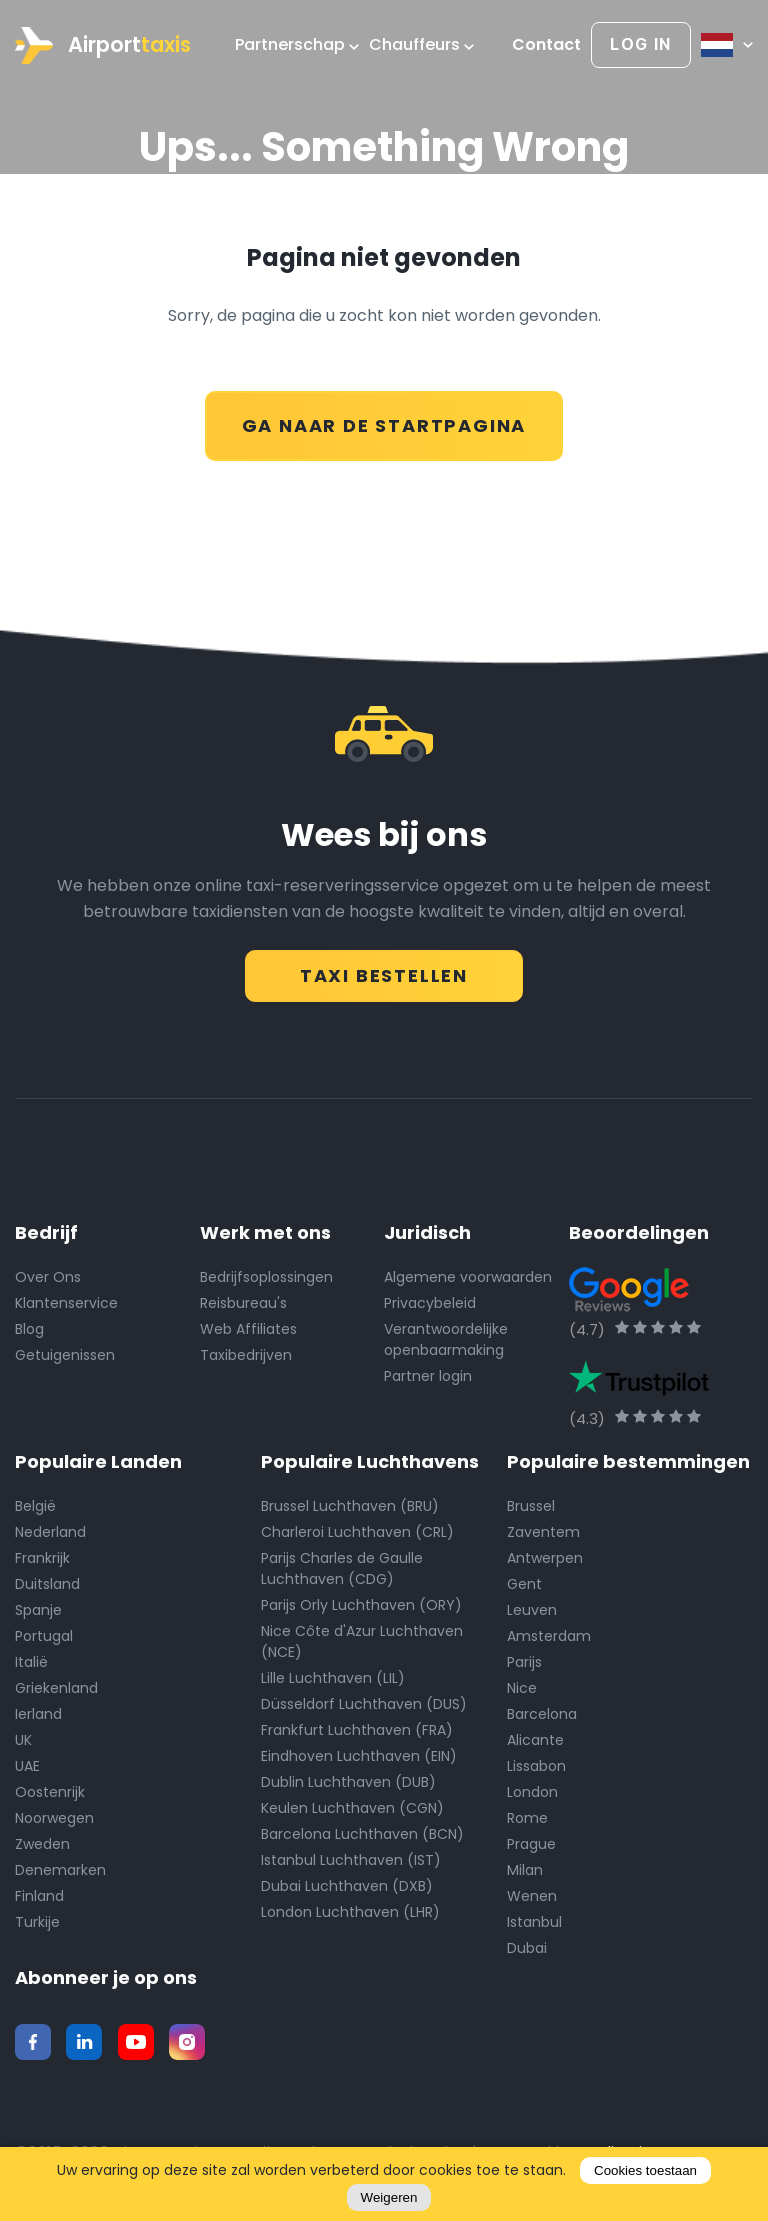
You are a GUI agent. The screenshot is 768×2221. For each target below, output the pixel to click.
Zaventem (543, 1531)
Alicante (535, 1739)
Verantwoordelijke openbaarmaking (446, 1338)
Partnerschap (297, 45)
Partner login (428, 1375)
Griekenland (56, 1687)
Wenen (532, 1895)
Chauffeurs (421, 45)
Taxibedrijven (246, 1354)
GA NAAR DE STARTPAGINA (384, 420)
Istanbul (534, 1921)
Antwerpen (545, 1557)
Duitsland (47, 1583)
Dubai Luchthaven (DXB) (347, 1885)
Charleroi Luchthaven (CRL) (357, 1531)
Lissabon (536, 1765)
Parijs (524, 1661)
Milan (525, 1869)
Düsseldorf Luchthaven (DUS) (364, 1703)
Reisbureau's (243, 1302)
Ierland (38, 1713)
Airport (103, 45)
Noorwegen (54, 1817)
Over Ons (48, 1276)
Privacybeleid (430, 1302)
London (532, 1791)
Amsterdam (549, 1635)
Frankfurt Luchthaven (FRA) (357, 1729)
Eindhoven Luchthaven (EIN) (359, 1755)
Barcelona (542, 1713)
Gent (524, 1583)
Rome (527, 1817)
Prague (531, 1843)
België (35, 1505)
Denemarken (60, 1869)
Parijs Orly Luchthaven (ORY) (361, 1604)
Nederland (50, 1531)
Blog (29, 1328)
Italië (31, 1661)
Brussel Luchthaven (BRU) (350, 1505)
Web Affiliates (248, 1328)
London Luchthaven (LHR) (350, 1911)
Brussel (531, 1505)
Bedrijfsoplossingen (266, 1276)
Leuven (532, 1609)
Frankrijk (42, 1557)
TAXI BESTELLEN (384, 969)
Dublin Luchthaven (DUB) (348, 1781)
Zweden (42, 1843)
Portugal (44, 1635)
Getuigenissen (65, 1354)
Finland (39, 1895)
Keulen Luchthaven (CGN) (352, 1807)
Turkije (37, 1921)
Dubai (527, 1947)
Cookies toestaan (645, 2170)
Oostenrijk (50, 1791)
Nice (522, 1687)
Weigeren (389, 2197)
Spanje (38, 1609)
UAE (27, 1765)
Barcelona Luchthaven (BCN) (362, 1833)
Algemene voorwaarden (468, 1276)
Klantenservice (66, 1302)
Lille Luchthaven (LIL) (333, 1677)
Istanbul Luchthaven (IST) (351, 1859)
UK (23, 1739)
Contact (546, 45)
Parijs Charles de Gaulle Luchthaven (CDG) (342, 1567)
